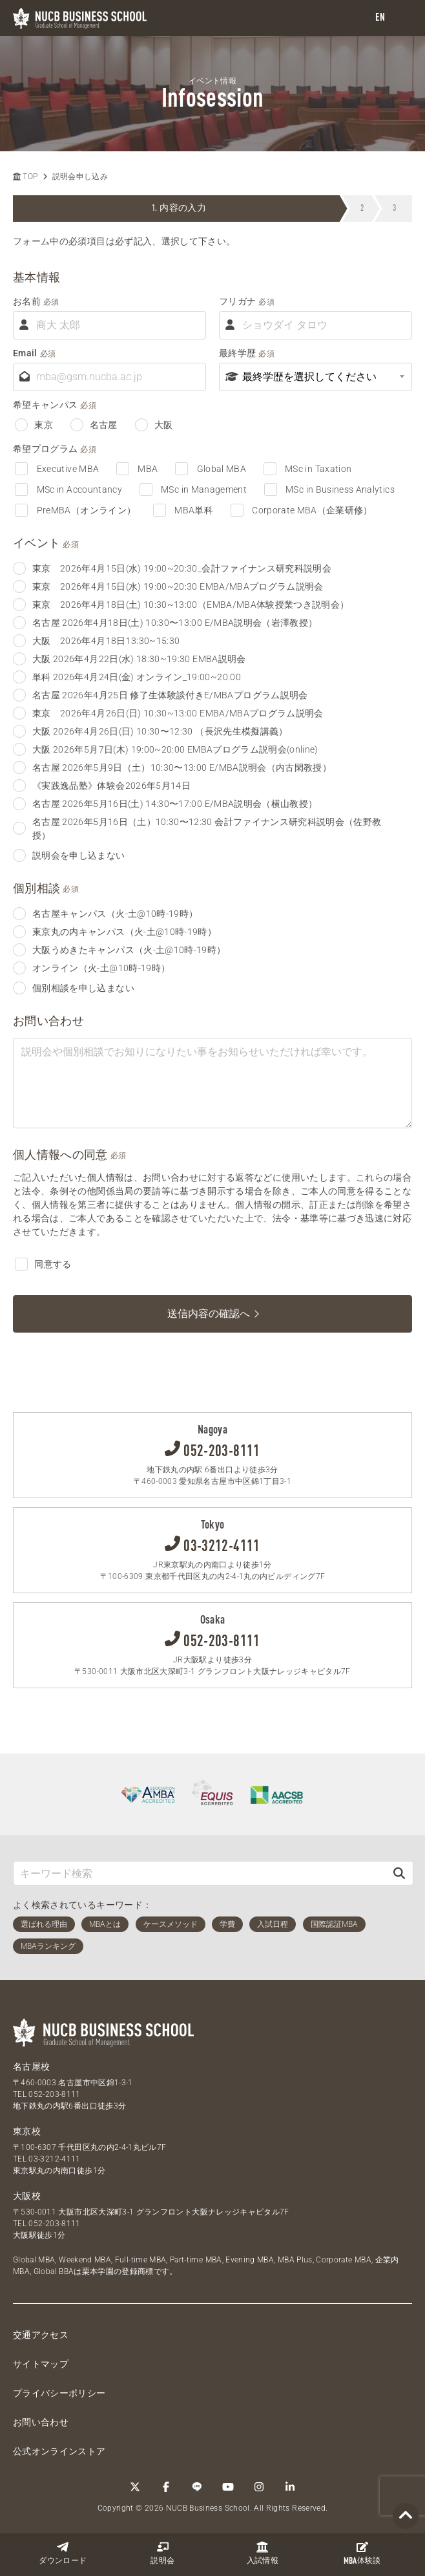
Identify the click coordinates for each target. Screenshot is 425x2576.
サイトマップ (40, 2364)
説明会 (162, 2553)
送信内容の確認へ (208, 1313)
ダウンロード (63, 2553)
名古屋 (94, 425)
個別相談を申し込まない (73, 988)
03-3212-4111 (54, 2158)
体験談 (362, 2553)
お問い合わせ (40, 2422)
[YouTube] (228, 2486)
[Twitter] (134, 2486)
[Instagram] (259, 2486)
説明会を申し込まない (69, 855)
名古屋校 (31, 2066)
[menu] (402, 18)
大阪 (154, 425)
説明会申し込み (80, 176)
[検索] (399, 1873)
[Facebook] (165, 2486)
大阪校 (27, 2196)
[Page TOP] (406, 2516)
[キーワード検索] (200, 1873)
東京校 (27, 2131)
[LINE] (196, 2486)
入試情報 (262, 2553)
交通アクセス (40, 2335)
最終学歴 (237, 352)
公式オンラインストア (59, 2451)
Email (25, 352)
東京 (34, 425)
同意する (43, 1264)
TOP (25, 176)
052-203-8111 (54, 2094)
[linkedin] (290, 2486)
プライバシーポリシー (59, 2393)
